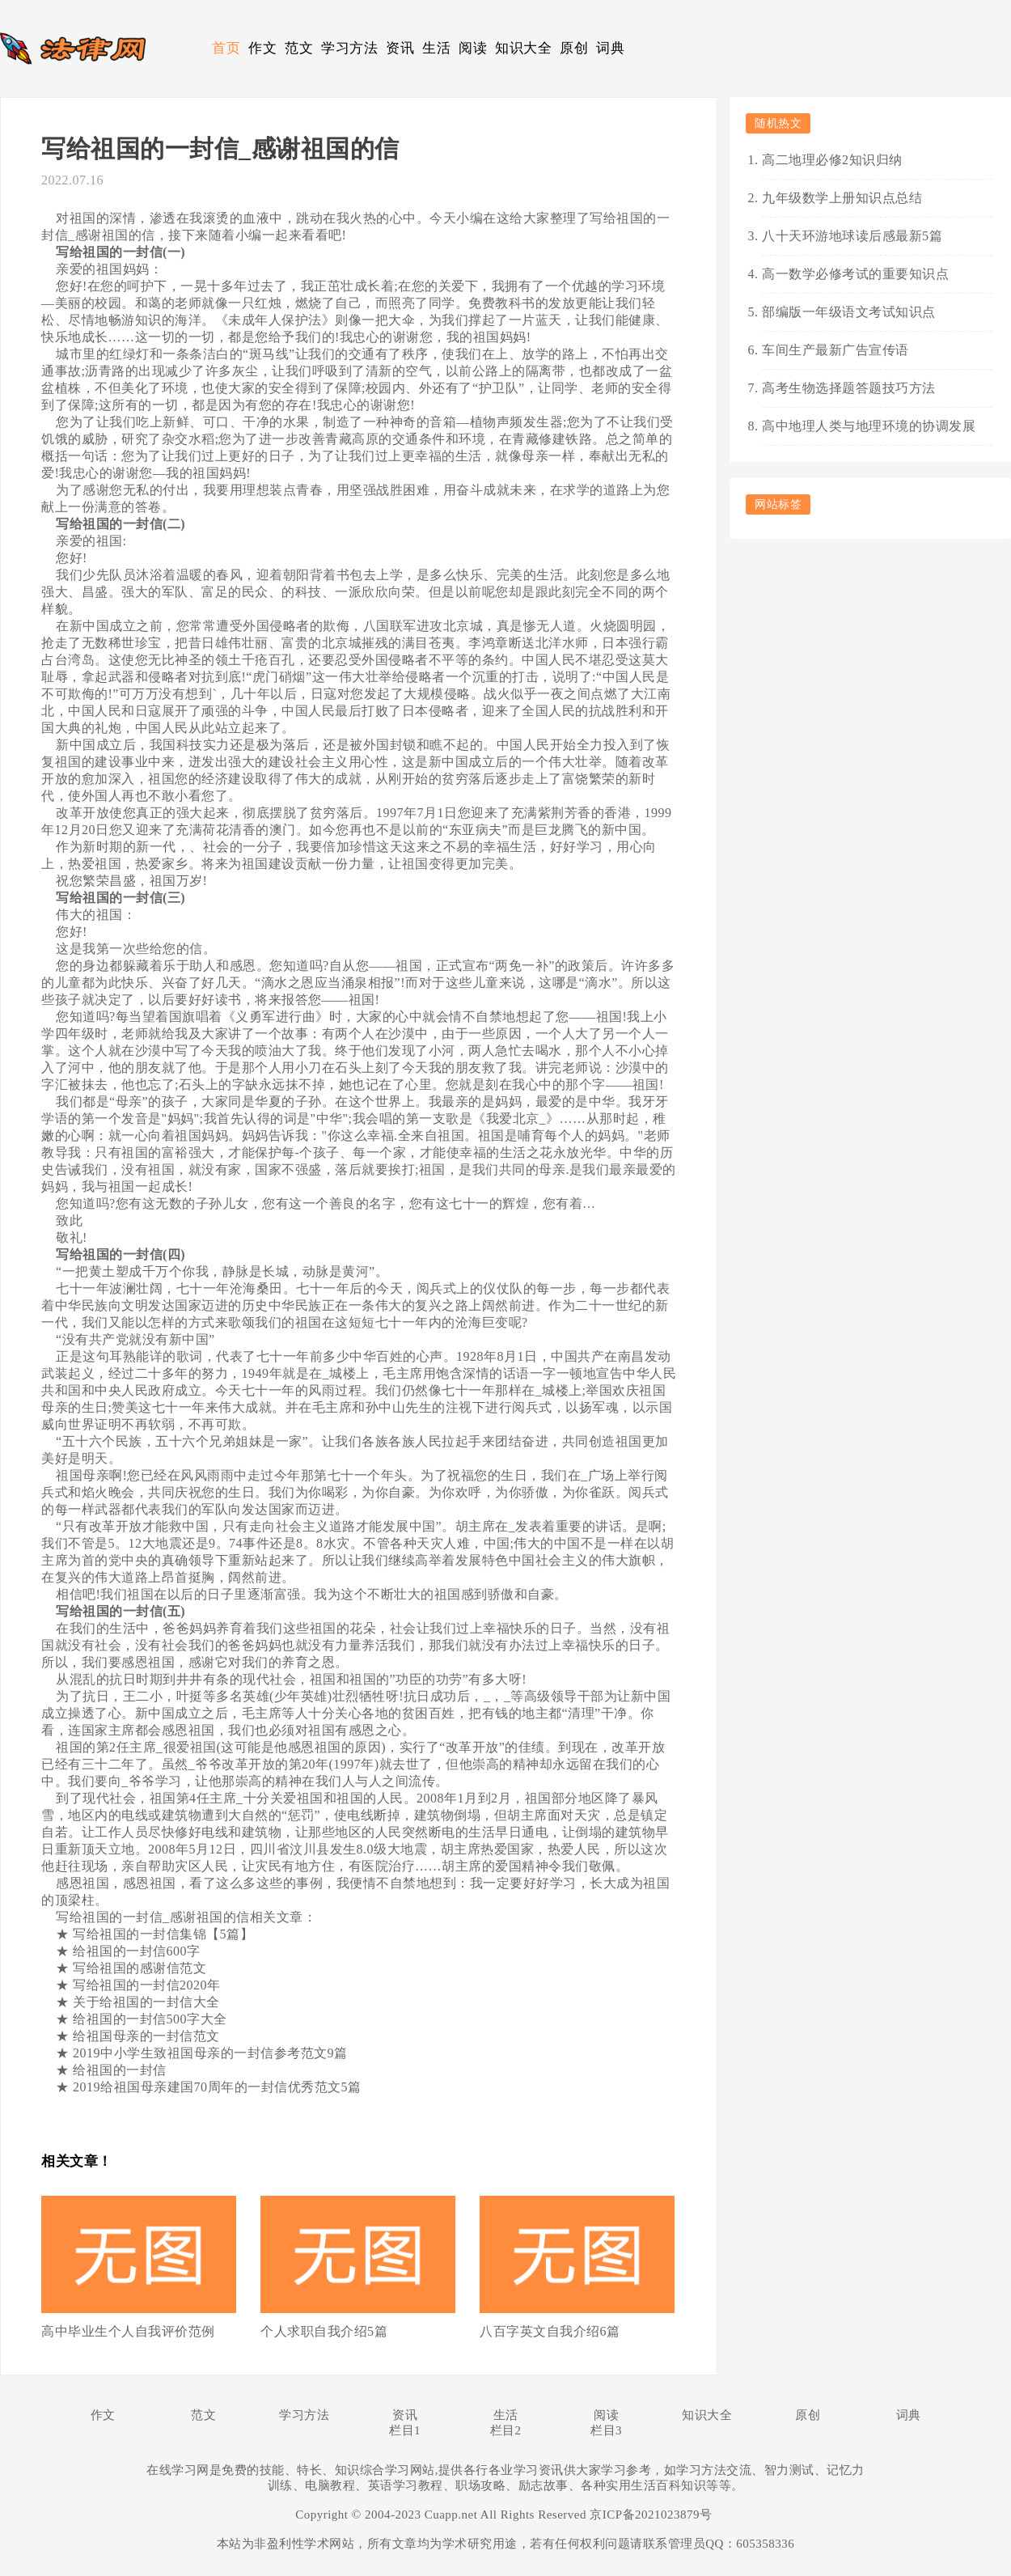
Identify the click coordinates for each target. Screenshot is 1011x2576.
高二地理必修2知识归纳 (832, 160)
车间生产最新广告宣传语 (835, 350)
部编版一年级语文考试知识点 (849, 312)
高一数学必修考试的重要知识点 (855, 274)
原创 (574, 48)
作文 (262, 48)
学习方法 (349, 48)
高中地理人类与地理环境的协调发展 (868, 426)
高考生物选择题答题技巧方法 (849, 388)
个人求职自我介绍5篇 (323, 2331)
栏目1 (405, 2430)
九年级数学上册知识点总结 (842, 198)
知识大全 (523, 48)
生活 (436, 48)
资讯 (400, 48)
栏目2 (506, 2430)
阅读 (473, 48)
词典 (610, 48)
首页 (226, 48)
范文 (299, 48)
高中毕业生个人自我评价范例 (128, 2331)
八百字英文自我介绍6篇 (550, 2331)
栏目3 (606, 2430)
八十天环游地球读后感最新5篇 (852, 236)
